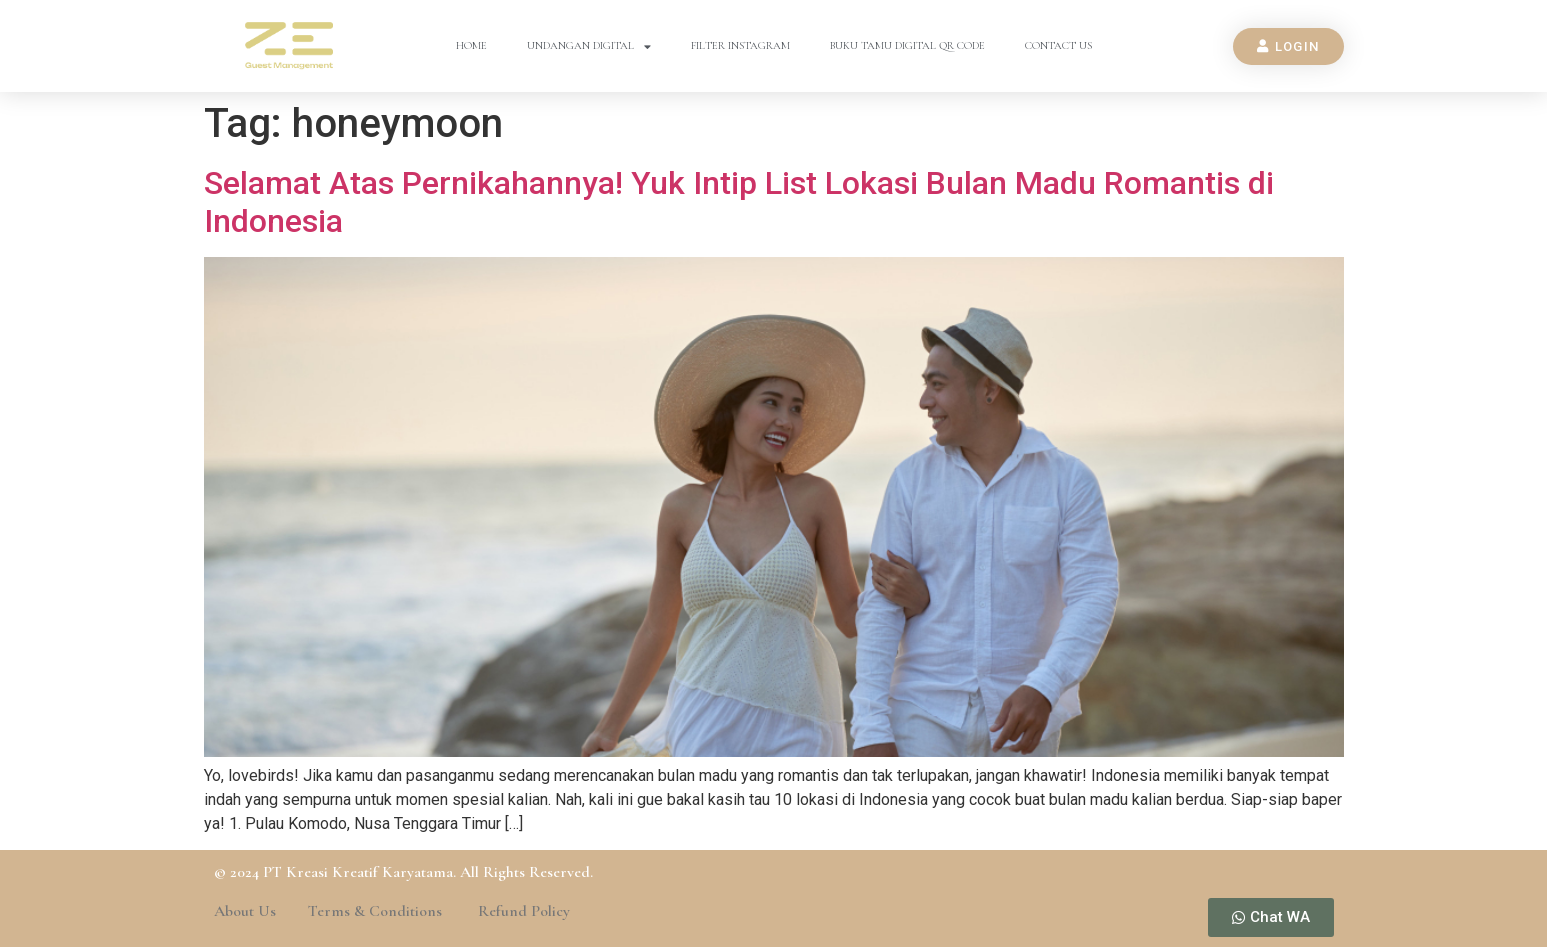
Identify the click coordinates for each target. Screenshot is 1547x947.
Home (471, 45)
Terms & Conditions (377, 911)
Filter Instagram (740, 45)
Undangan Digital (589, 46)
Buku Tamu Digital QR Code (907, 45)
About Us (245, 911)
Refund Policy (524, 911)
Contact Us (1058, 45)
